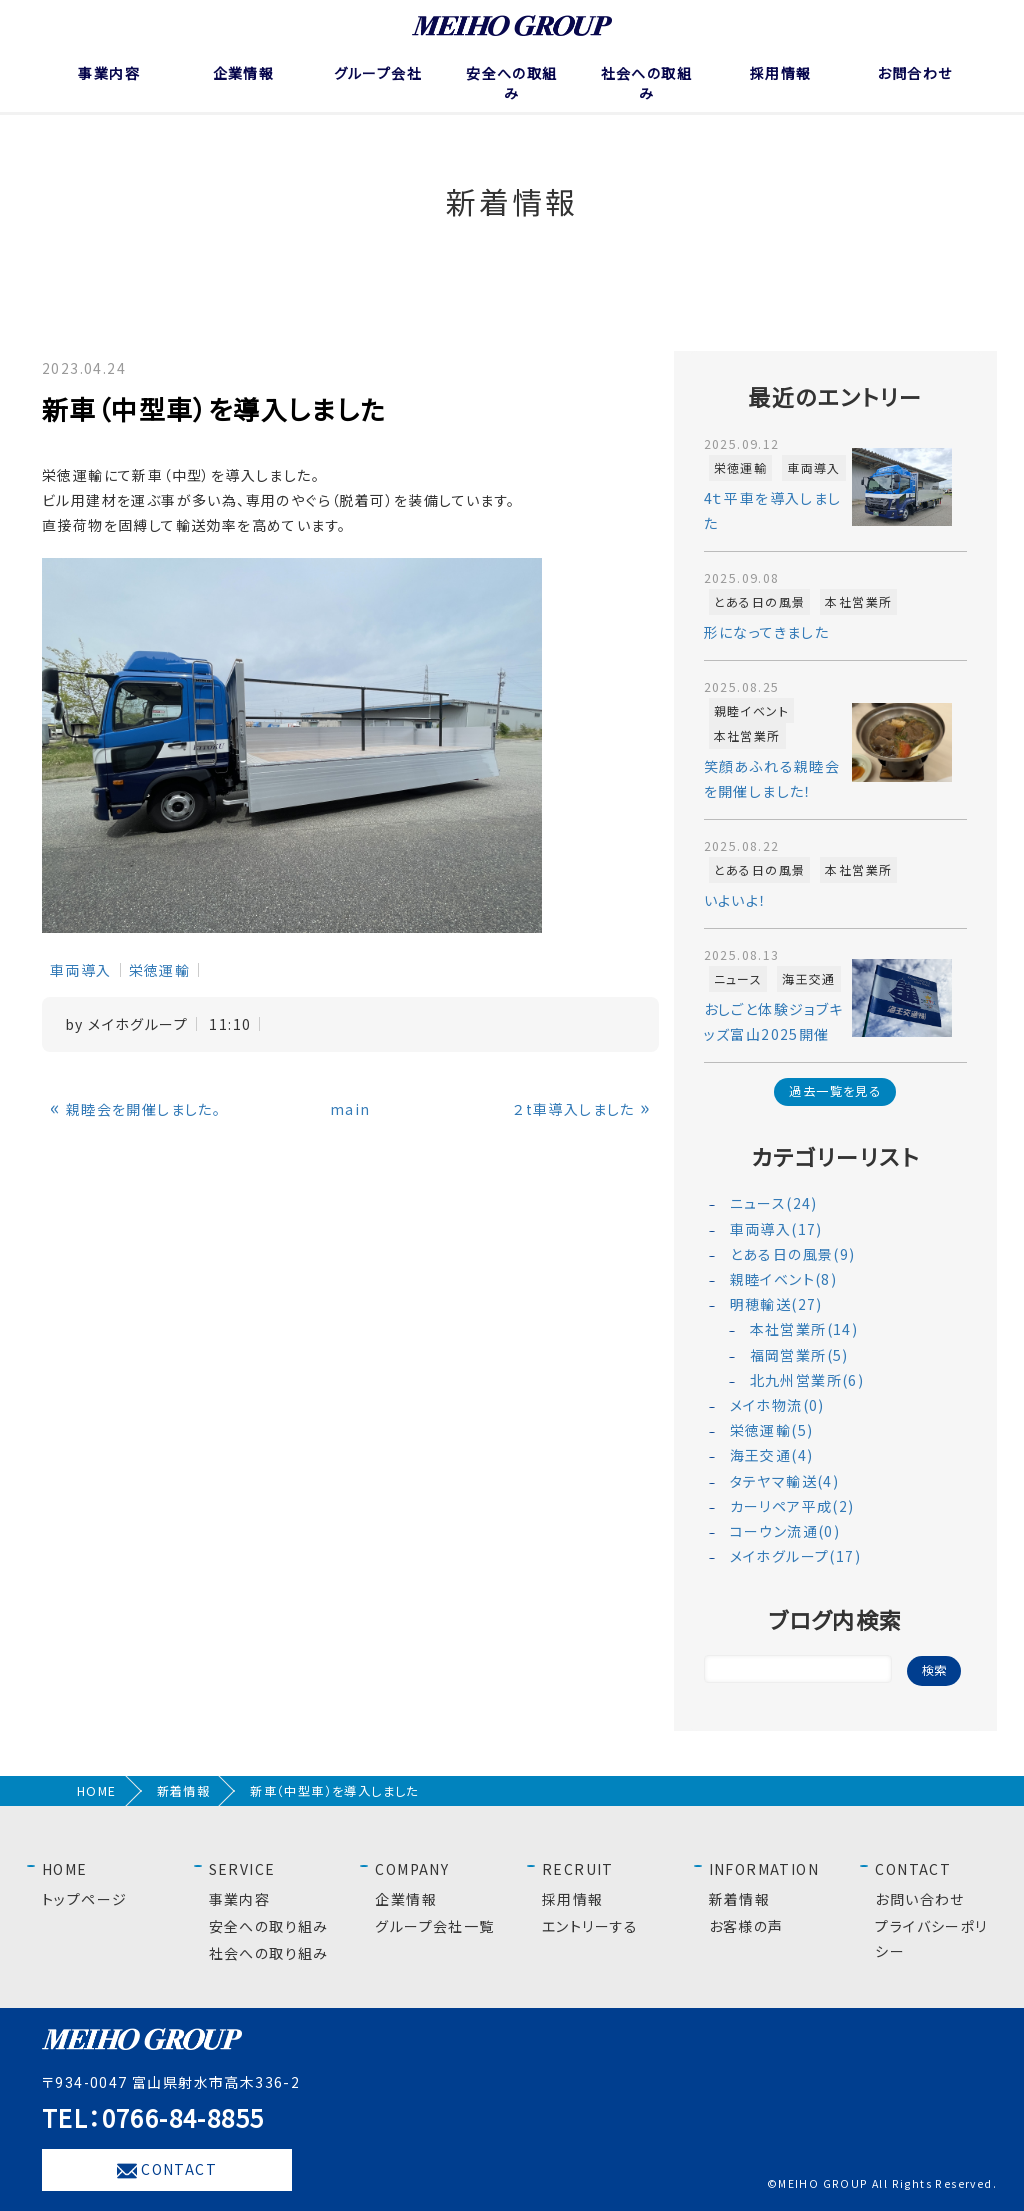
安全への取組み (511, 83)
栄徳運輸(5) (772, 1430)
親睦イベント (751, 710)
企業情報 (244, 73)
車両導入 (81, 970)
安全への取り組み (269, 1926)
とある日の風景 (760, 601)
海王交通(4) (772, 1455)
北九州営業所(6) (807, 1380)
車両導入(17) (776, 1229)
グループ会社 (378, 73)
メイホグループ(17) (795, 1556)
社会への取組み (646, 83)
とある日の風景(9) (793, 1254)
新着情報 (184, 1791)
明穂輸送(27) (776, 1304)
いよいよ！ (736, 900)
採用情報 (781, 73)
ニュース (738, 978)
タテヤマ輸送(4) (785, 1481)
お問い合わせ (919, 1899)
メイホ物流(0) (777, 1405)
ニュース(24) (774, 1203)
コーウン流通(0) (785, 1531)
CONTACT (167, 2170)
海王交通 (809, 978)
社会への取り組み (269, 1953)
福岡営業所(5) (799, 1355)
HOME (97, 1791)
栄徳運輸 (160, 970)
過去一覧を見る (835, 1091)
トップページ (84, 1899)
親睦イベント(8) (784, 1279)
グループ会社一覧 (434, 1926)
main (350, 1109)
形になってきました (767, 632)
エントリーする (590, 1926)
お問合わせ (914, 73)
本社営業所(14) (804, 1329)
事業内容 (109, 73)
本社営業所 (858, 601)
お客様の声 (746, 1926)
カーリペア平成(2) (792, 1506)
